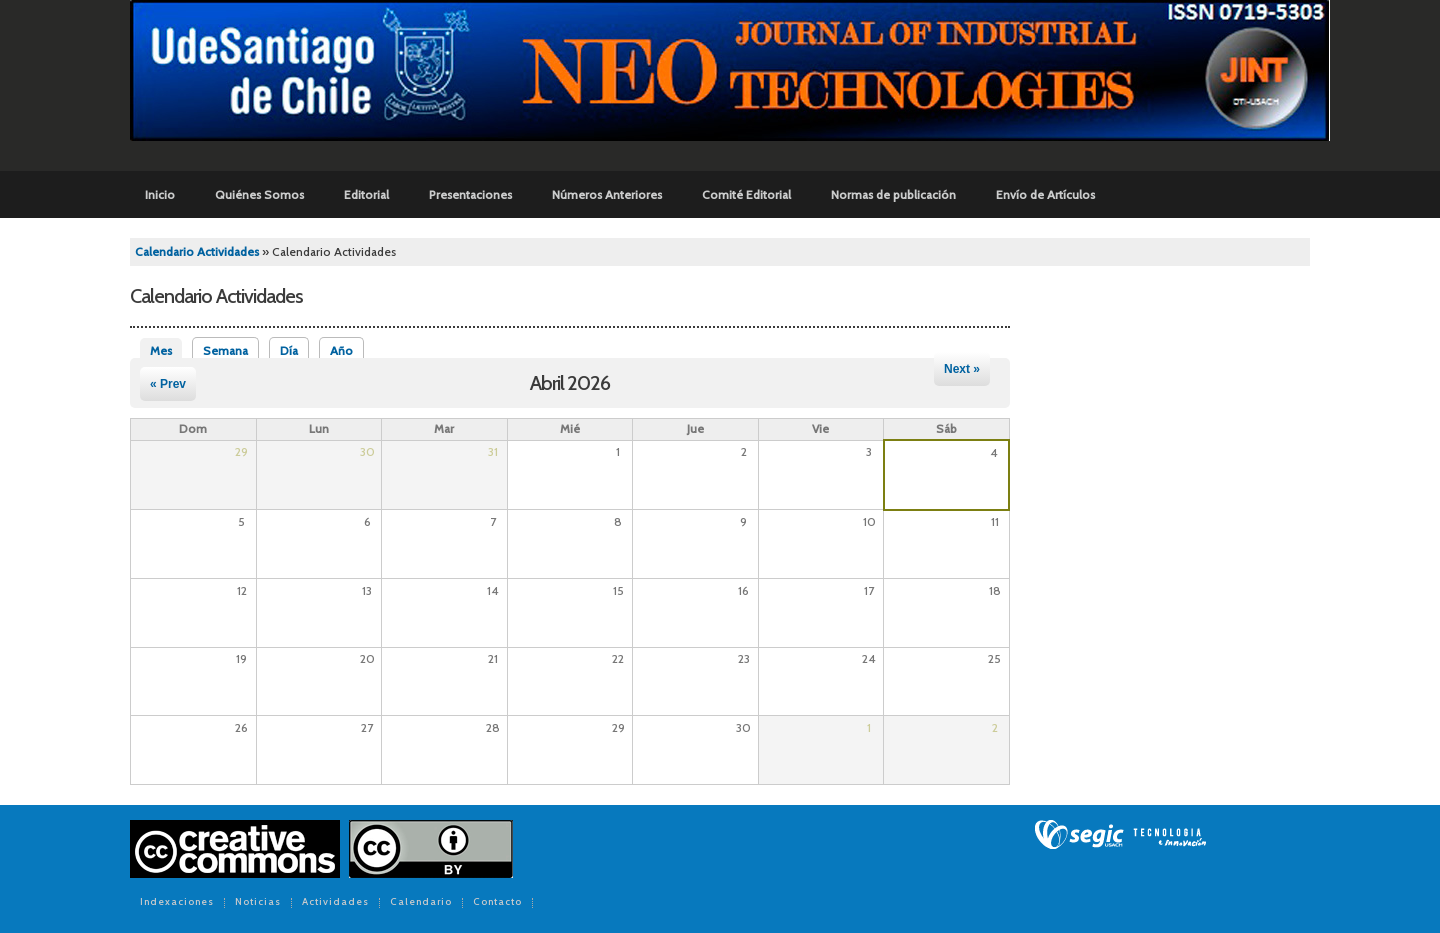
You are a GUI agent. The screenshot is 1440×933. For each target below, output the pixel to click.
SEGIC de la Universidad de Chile (1120, 835)
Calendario (421, 903)
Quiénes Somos (259, 194)
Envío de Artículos (1045, 194)
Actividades (335, 903)
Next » (962, 369)
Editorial (366, 194)
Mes (166, 350)
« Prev (168, 384)
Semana (225, 350)
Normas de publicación (893, 194)
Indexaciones (177, 903)
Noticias (258, 903)
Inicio (160, 194)
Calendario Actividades (197, 251)
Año (341, 350)
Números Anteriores (607, 194)
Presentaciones (470, 194)
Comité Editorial (746, 194)
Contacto (497, 903)
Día (289, 350)
